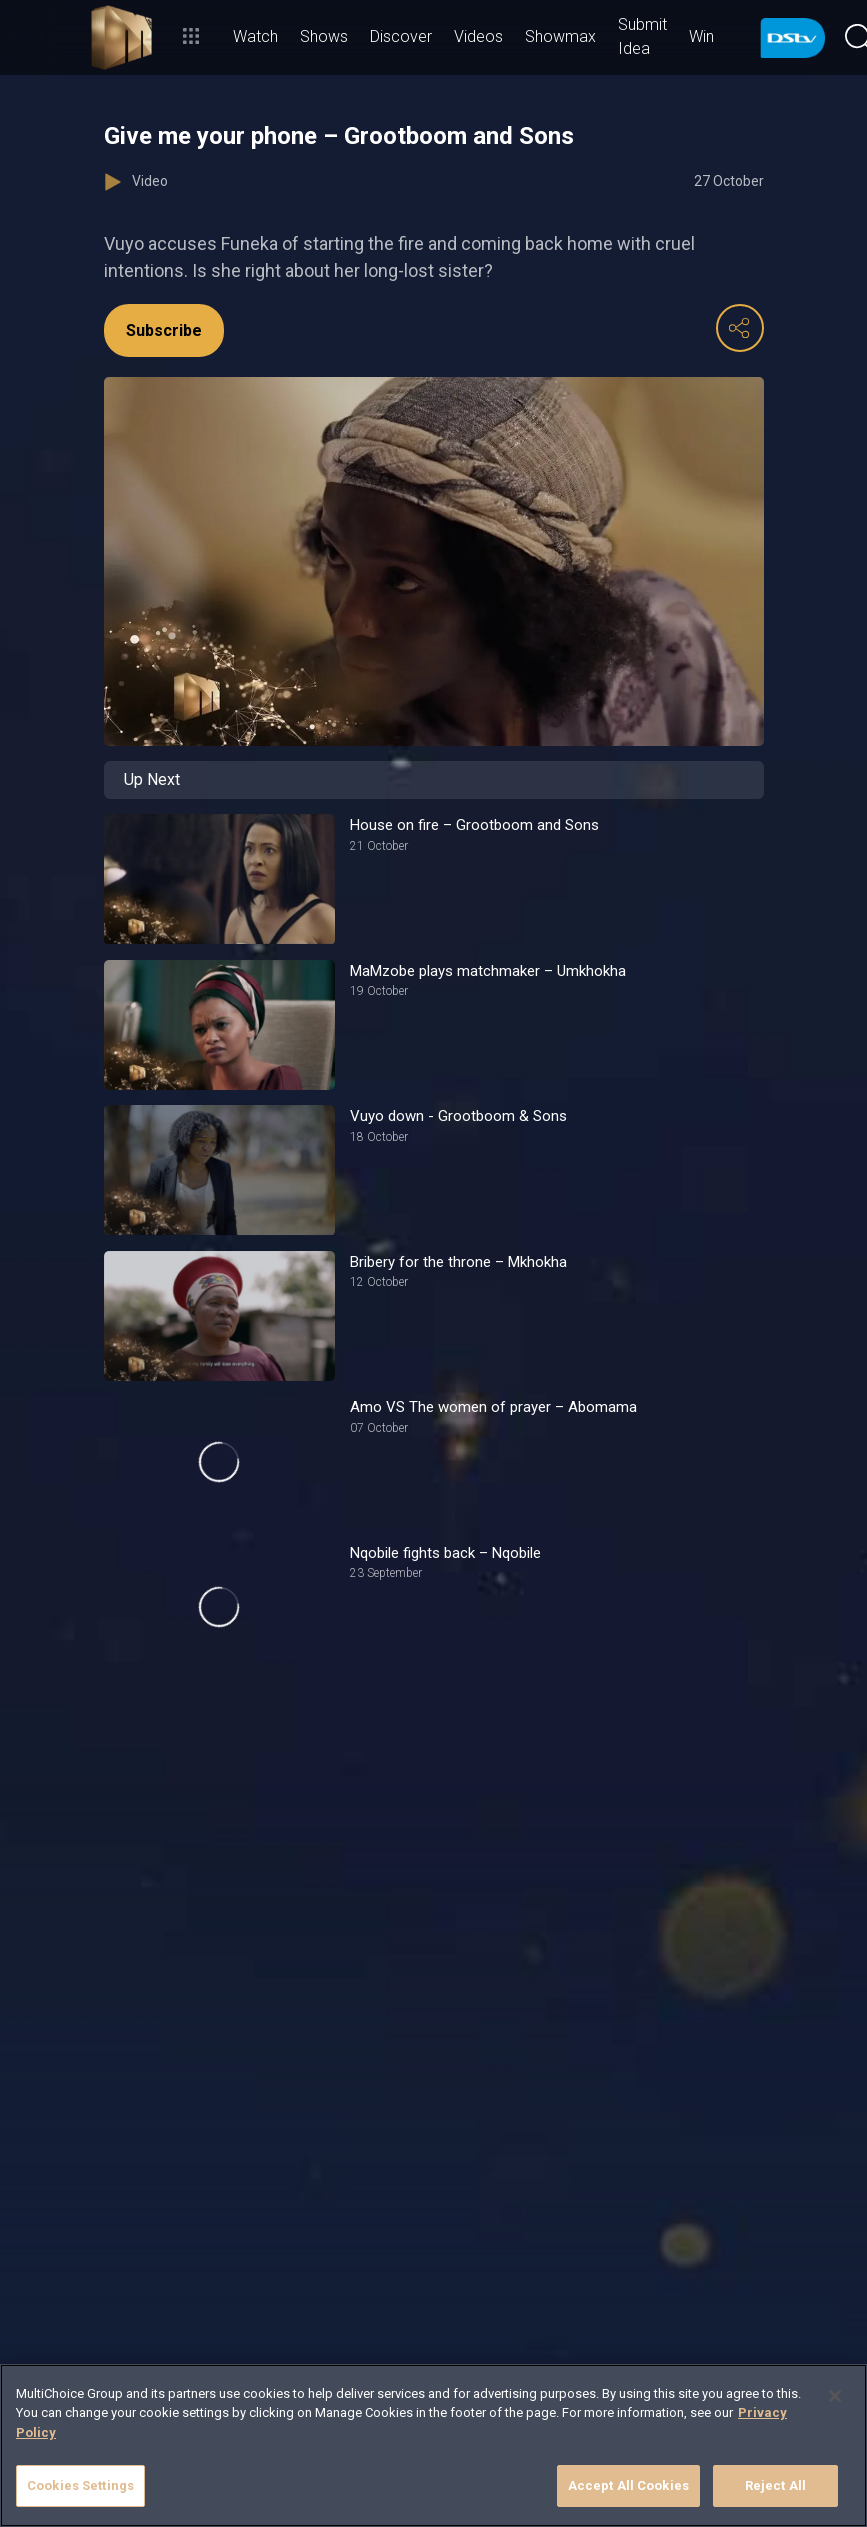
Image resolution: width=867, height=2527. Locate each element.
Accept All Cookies (628, 2485)
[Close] (835, 2396)
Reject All (775, 2485)
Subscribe (164, 330)
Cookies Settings (80, 2485)
